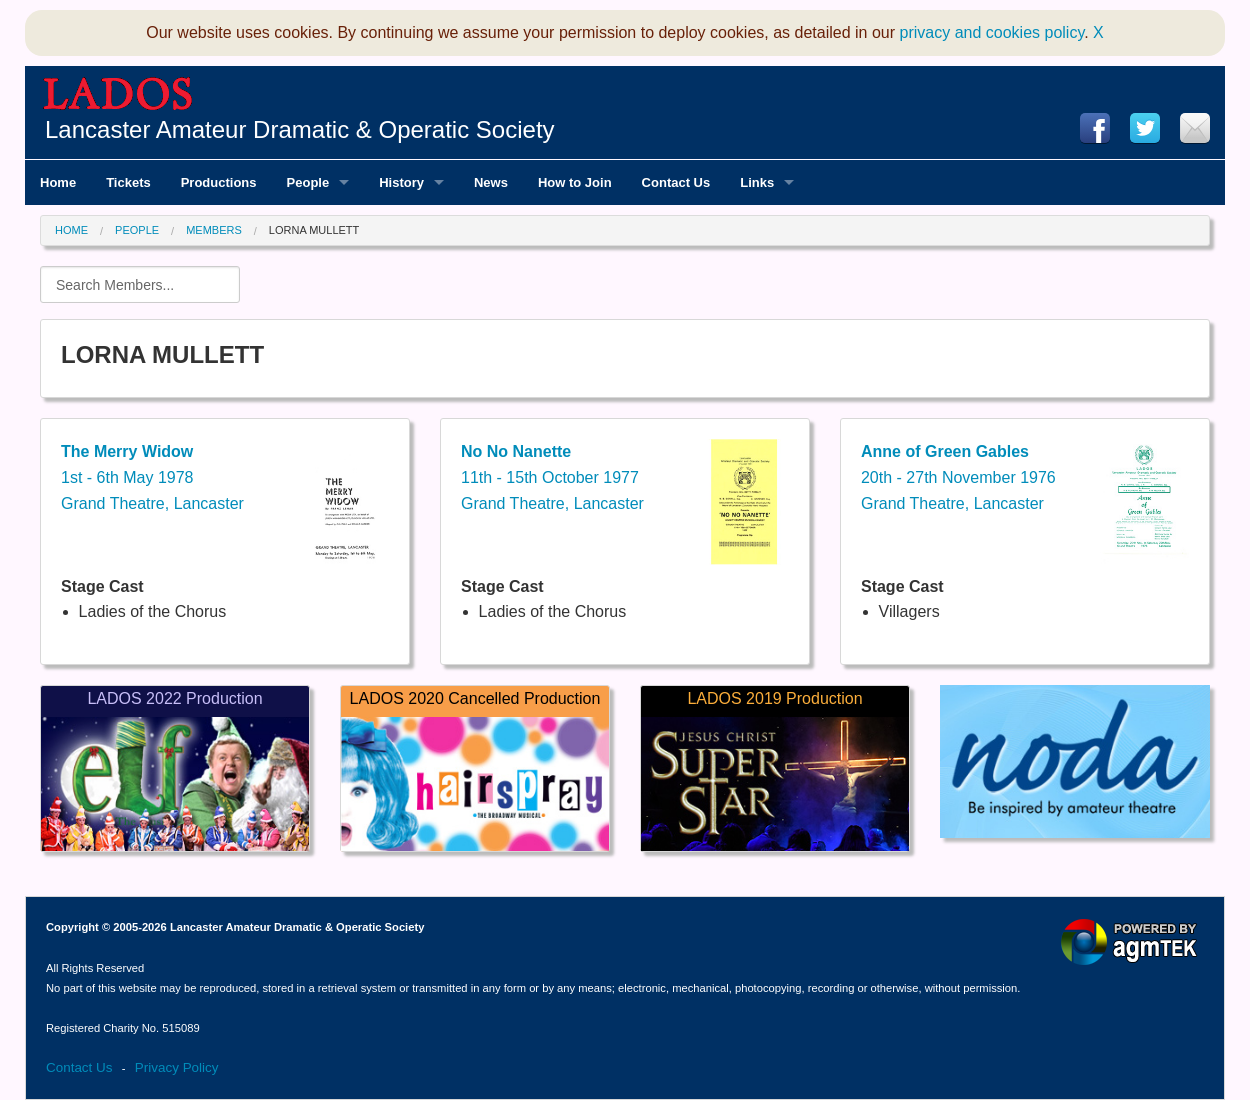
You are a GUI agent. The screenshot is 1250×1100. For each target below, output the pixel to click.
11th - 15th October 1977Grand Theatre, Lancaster (552, 477)
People (137, 230)
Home (71, 230)
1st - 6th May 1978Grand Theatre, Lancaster (152, 477)
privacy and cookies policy (992, 32)
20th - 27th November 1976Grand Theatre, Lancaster (958, 477)
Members (214, 230)
